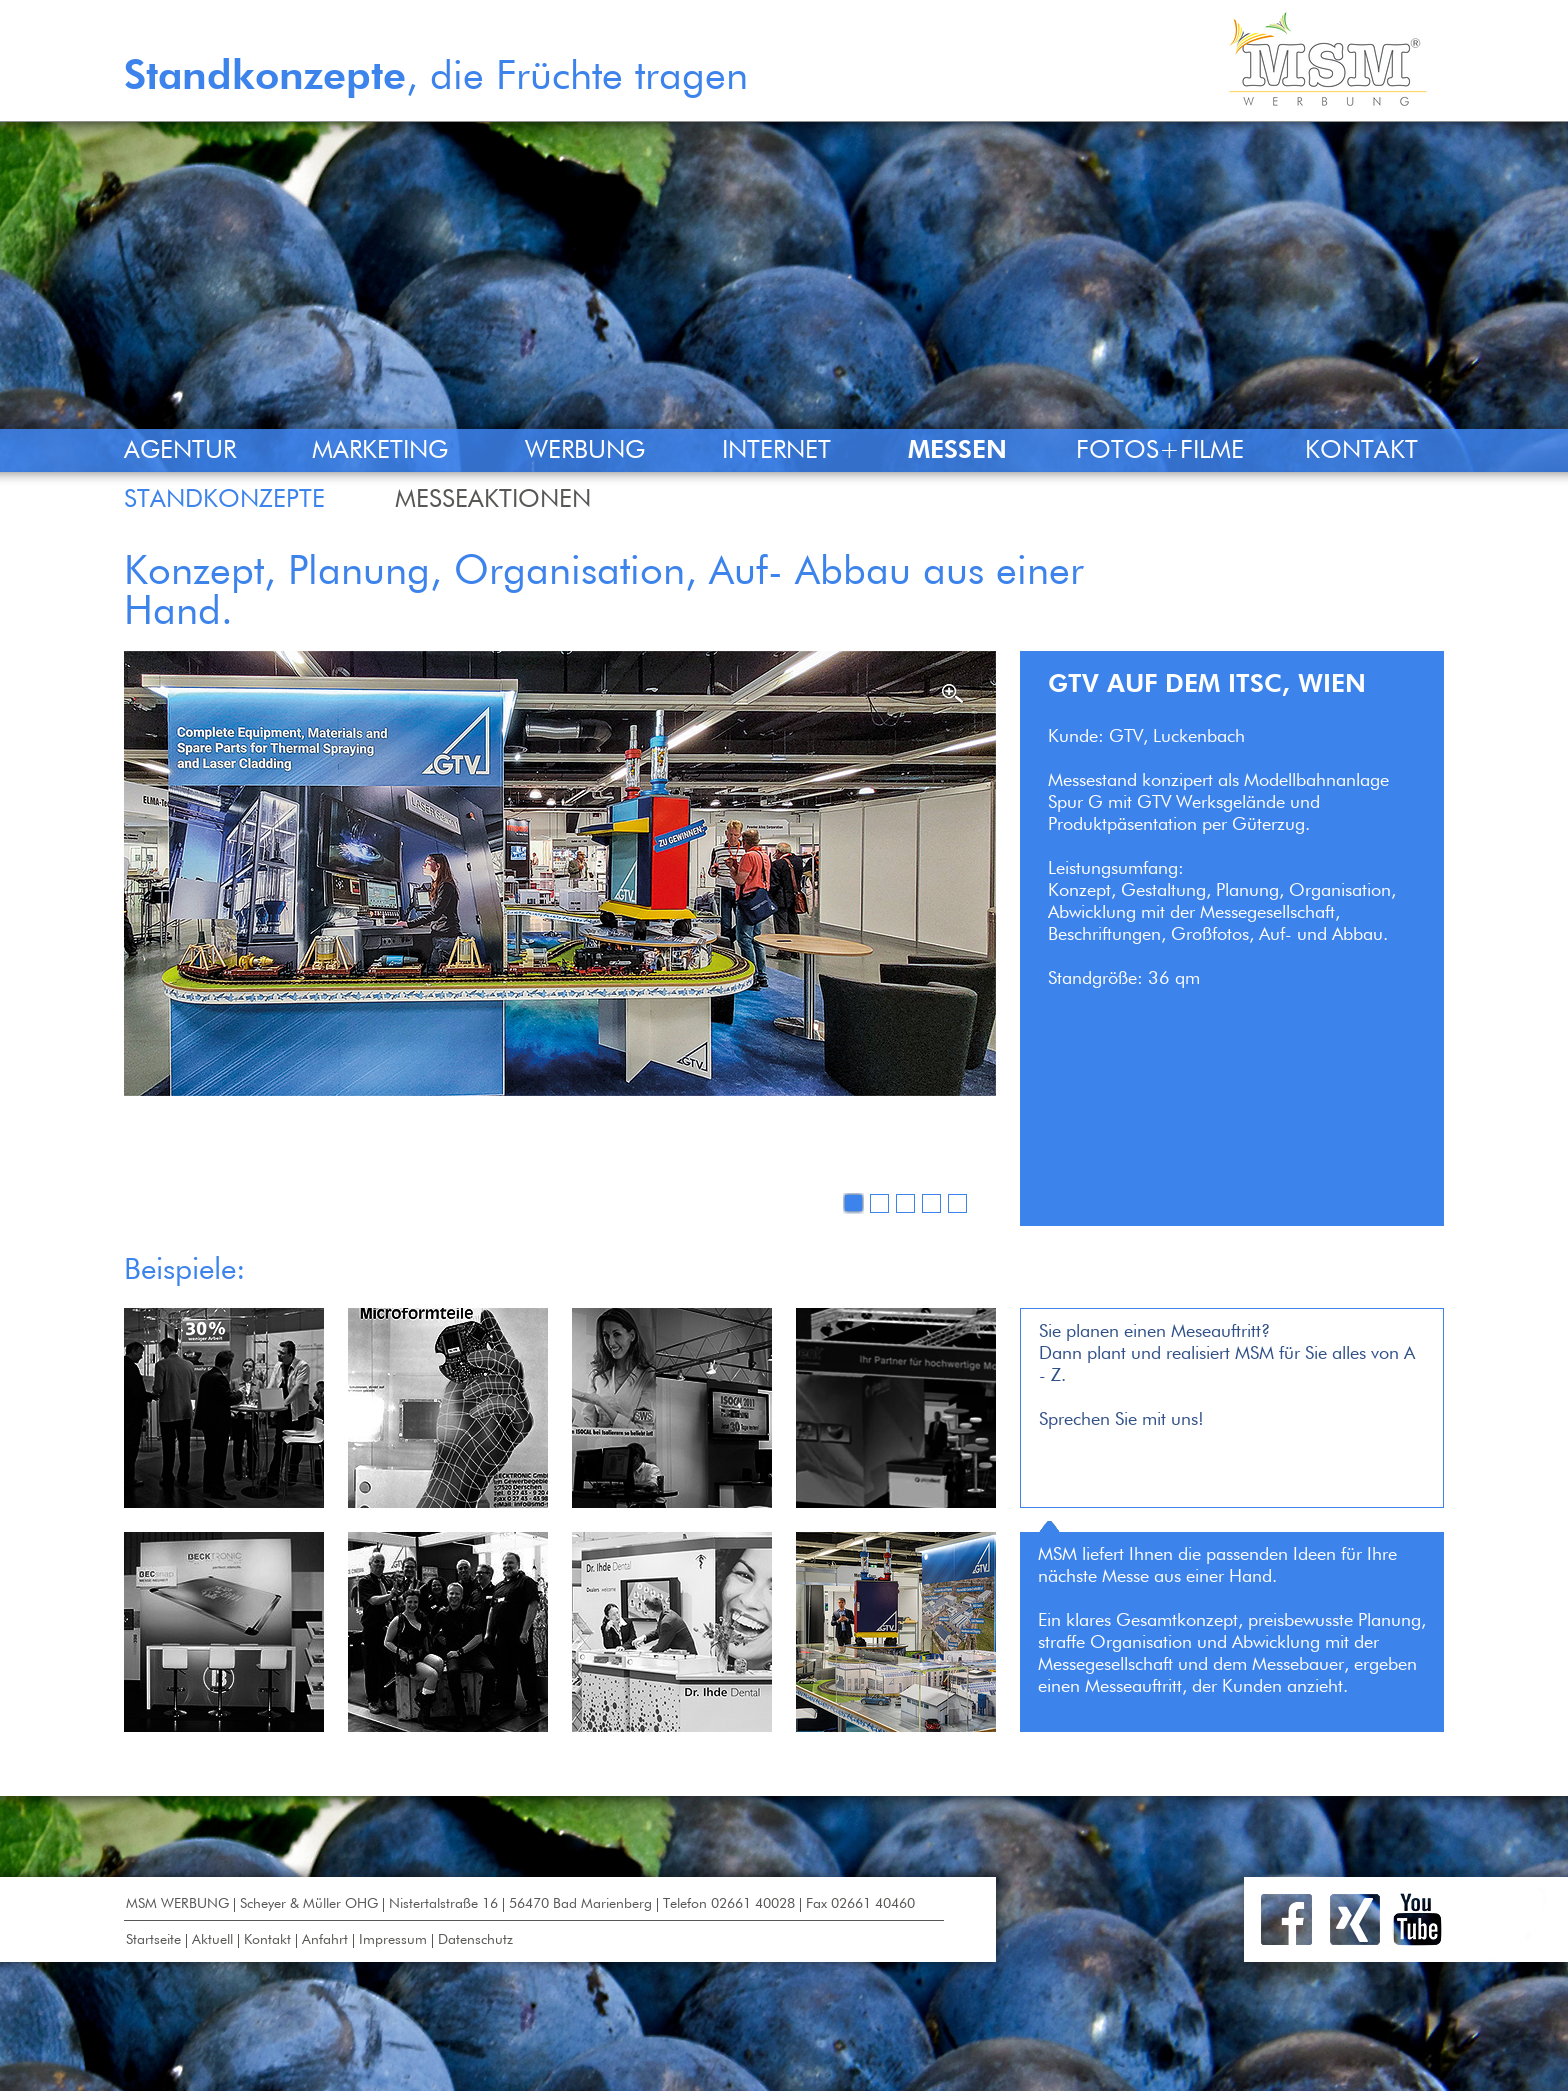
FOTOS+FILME (1160, 451)
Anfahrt (325, 1940)
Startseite (153, 1940)
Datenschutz (475, 1940)
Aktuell (212, 1940)
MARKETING (380, 451)
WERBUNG (585, 451)
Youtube (1417, 1919)
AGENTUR (180, 451)
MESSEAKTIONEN (493, 500)
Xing (1355, 1919)
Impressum (393, 1940)
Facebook (1286, 1919)
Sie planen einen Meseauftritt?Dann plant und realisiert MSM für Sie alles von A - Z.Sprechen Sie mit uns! (1227, 1376)
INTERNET (776, 451)
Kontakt (267, 1940)
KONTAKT (1361, 451)
